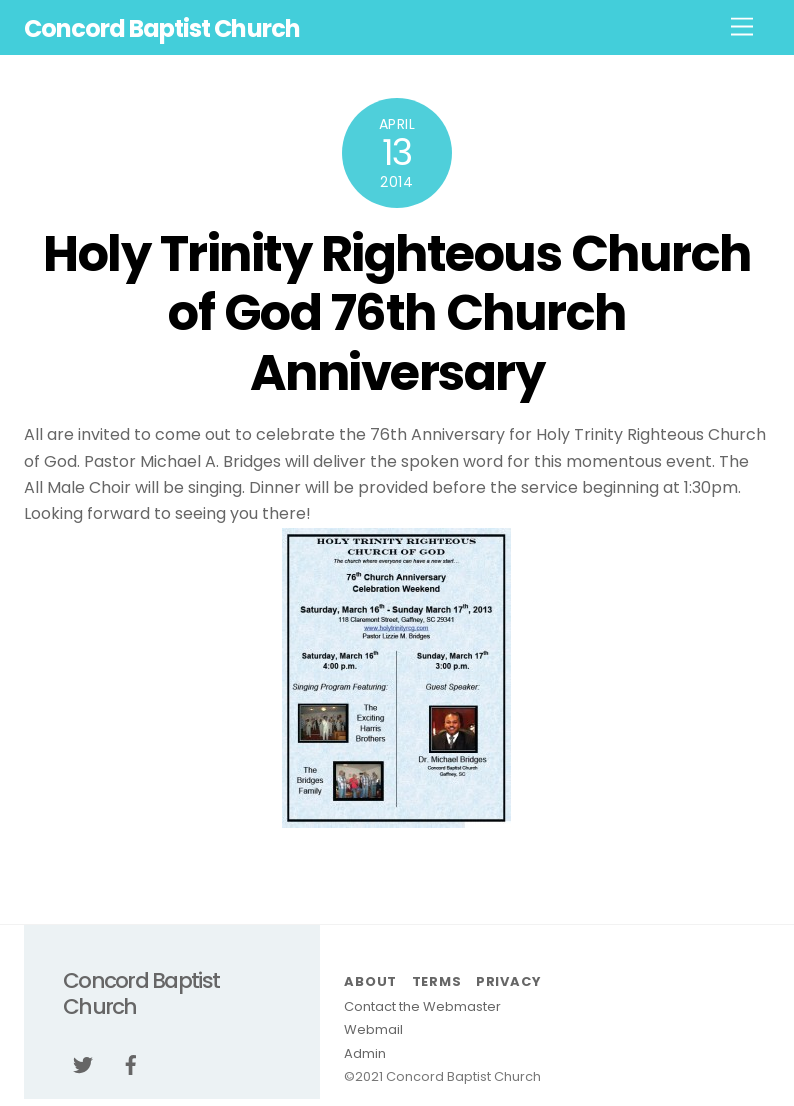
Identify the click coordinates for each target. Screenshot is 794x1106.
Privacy (508, 981)
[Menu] (742, 27)
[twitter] (83, 1063)
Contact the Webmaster (422, 1006)
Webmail (373, 1029)
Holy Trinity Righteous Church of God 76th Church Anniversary (397, 313)
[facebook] (131, 1063)
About (370, 981)
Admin (365, 1053)
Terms (437, 981)
